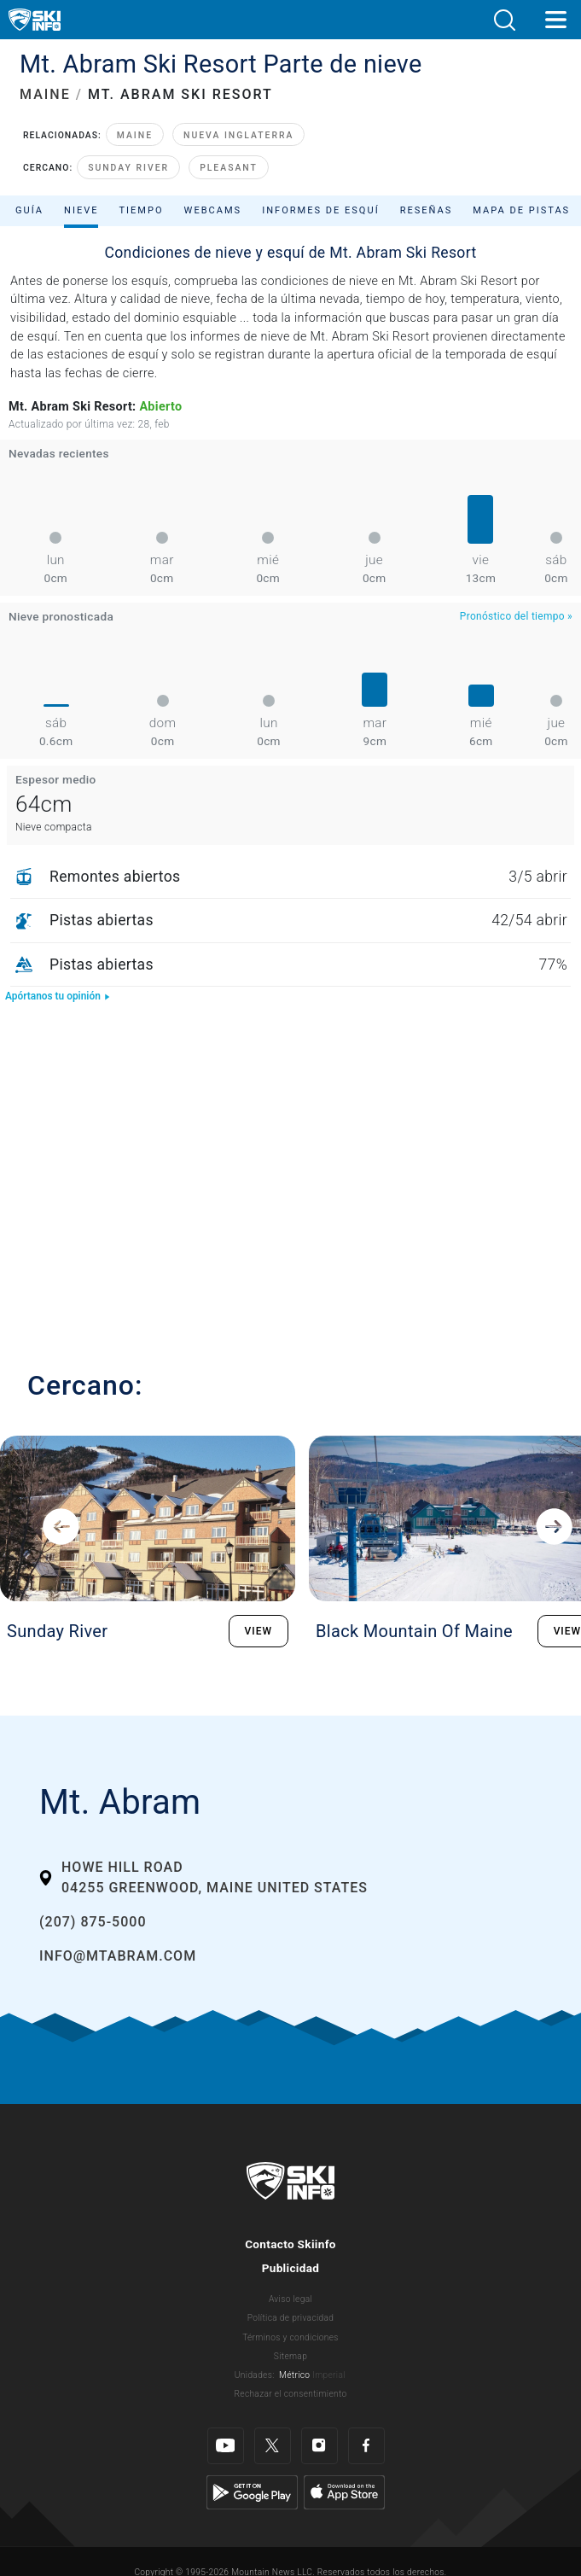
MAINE (45, 94)
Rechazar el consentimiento (291, 2393)
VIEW (259, 1631)
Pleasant (229, 167)
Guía (29, 210)
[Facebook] (366, 2445)
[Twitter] (272, 2445)
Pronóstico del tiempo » (516, 616)
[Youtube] (225, 2445)
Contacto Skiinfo (290, 2244)
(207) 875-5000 (92, 1922)
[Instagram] (319, 2445)
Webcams (213, 210)
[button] (504, 20)
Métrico (294, 2375)
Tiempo (141, 210)
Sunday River (128, 167)
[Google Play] (252, 2492)
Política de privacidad (290, 2317)
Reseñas (426, 210)
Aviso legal (290, 2299)
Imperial (329, 2375)
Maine (135, 135)
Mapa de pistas (521, 210)
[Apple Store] (344, 2492)
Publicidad (291, 2268)
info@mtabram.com (117, 1956)
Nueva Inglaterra (238, 135)
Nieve (81, 210)
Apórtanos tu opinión (58, 996)
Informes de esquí (321, 210)
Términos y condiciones (290, 2337)
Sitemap (290, 2356)
